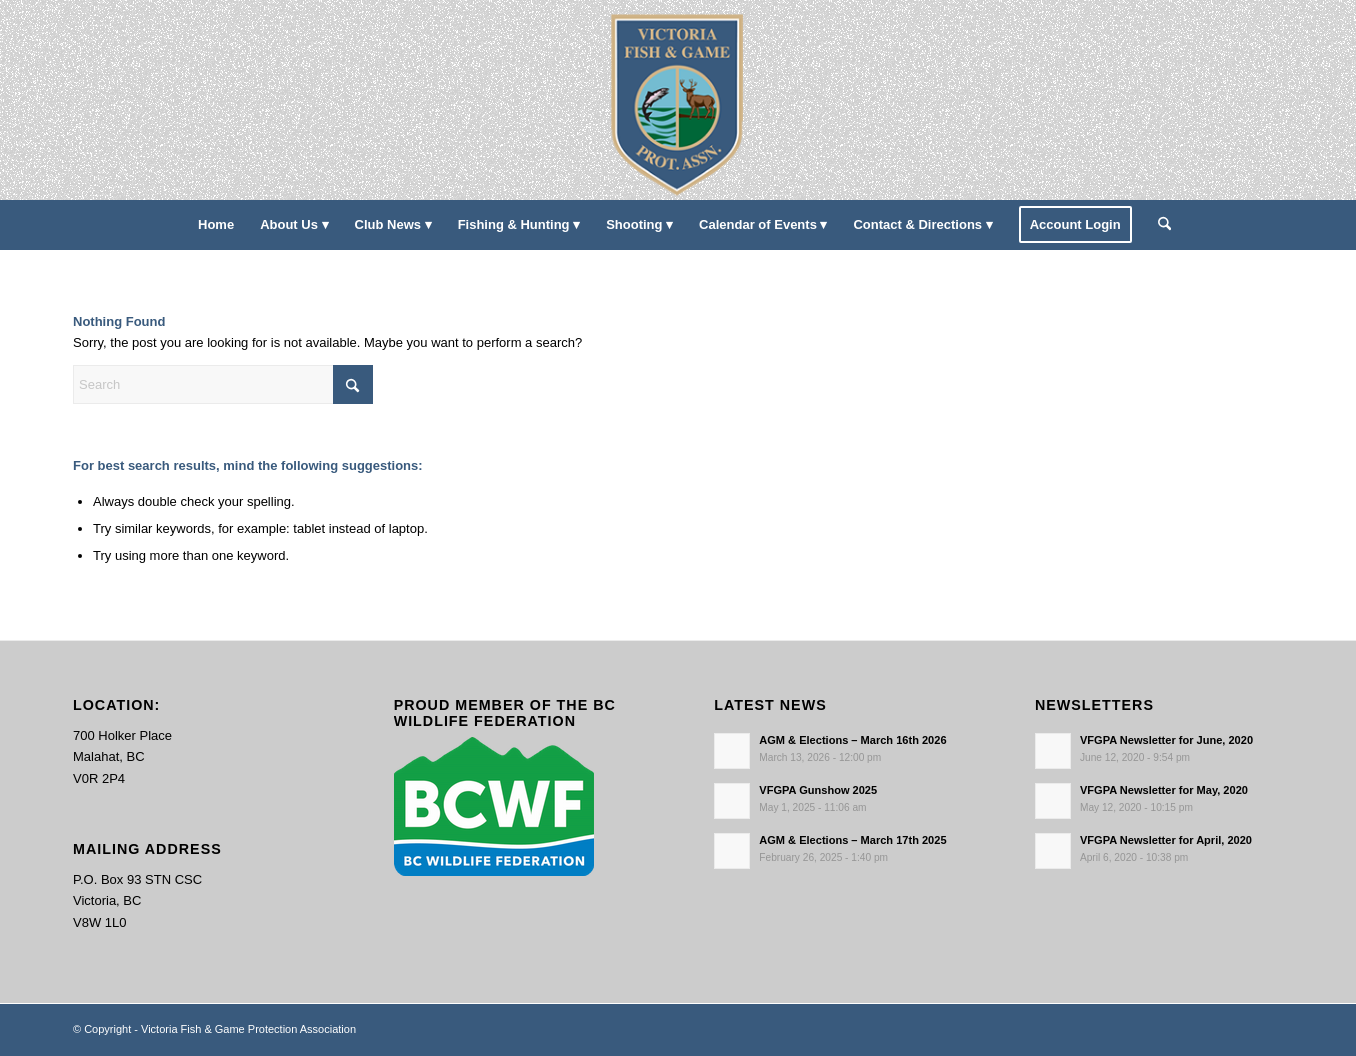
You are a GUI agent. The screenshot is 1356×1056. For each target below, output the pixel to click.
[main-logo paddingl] (678, 100)
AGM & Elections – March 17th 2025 (852, 840)
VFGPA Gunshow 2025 (818, 790)
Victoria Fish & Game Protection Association (248, 1029)
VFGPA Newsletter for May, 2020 (1164, 790)
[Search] (1158, 225)
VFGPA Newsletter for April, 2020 (1166, 840)
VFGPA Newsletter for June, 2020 (1166, 740)
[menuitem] (216, 225)
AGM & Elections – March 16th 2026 (852, 740)
